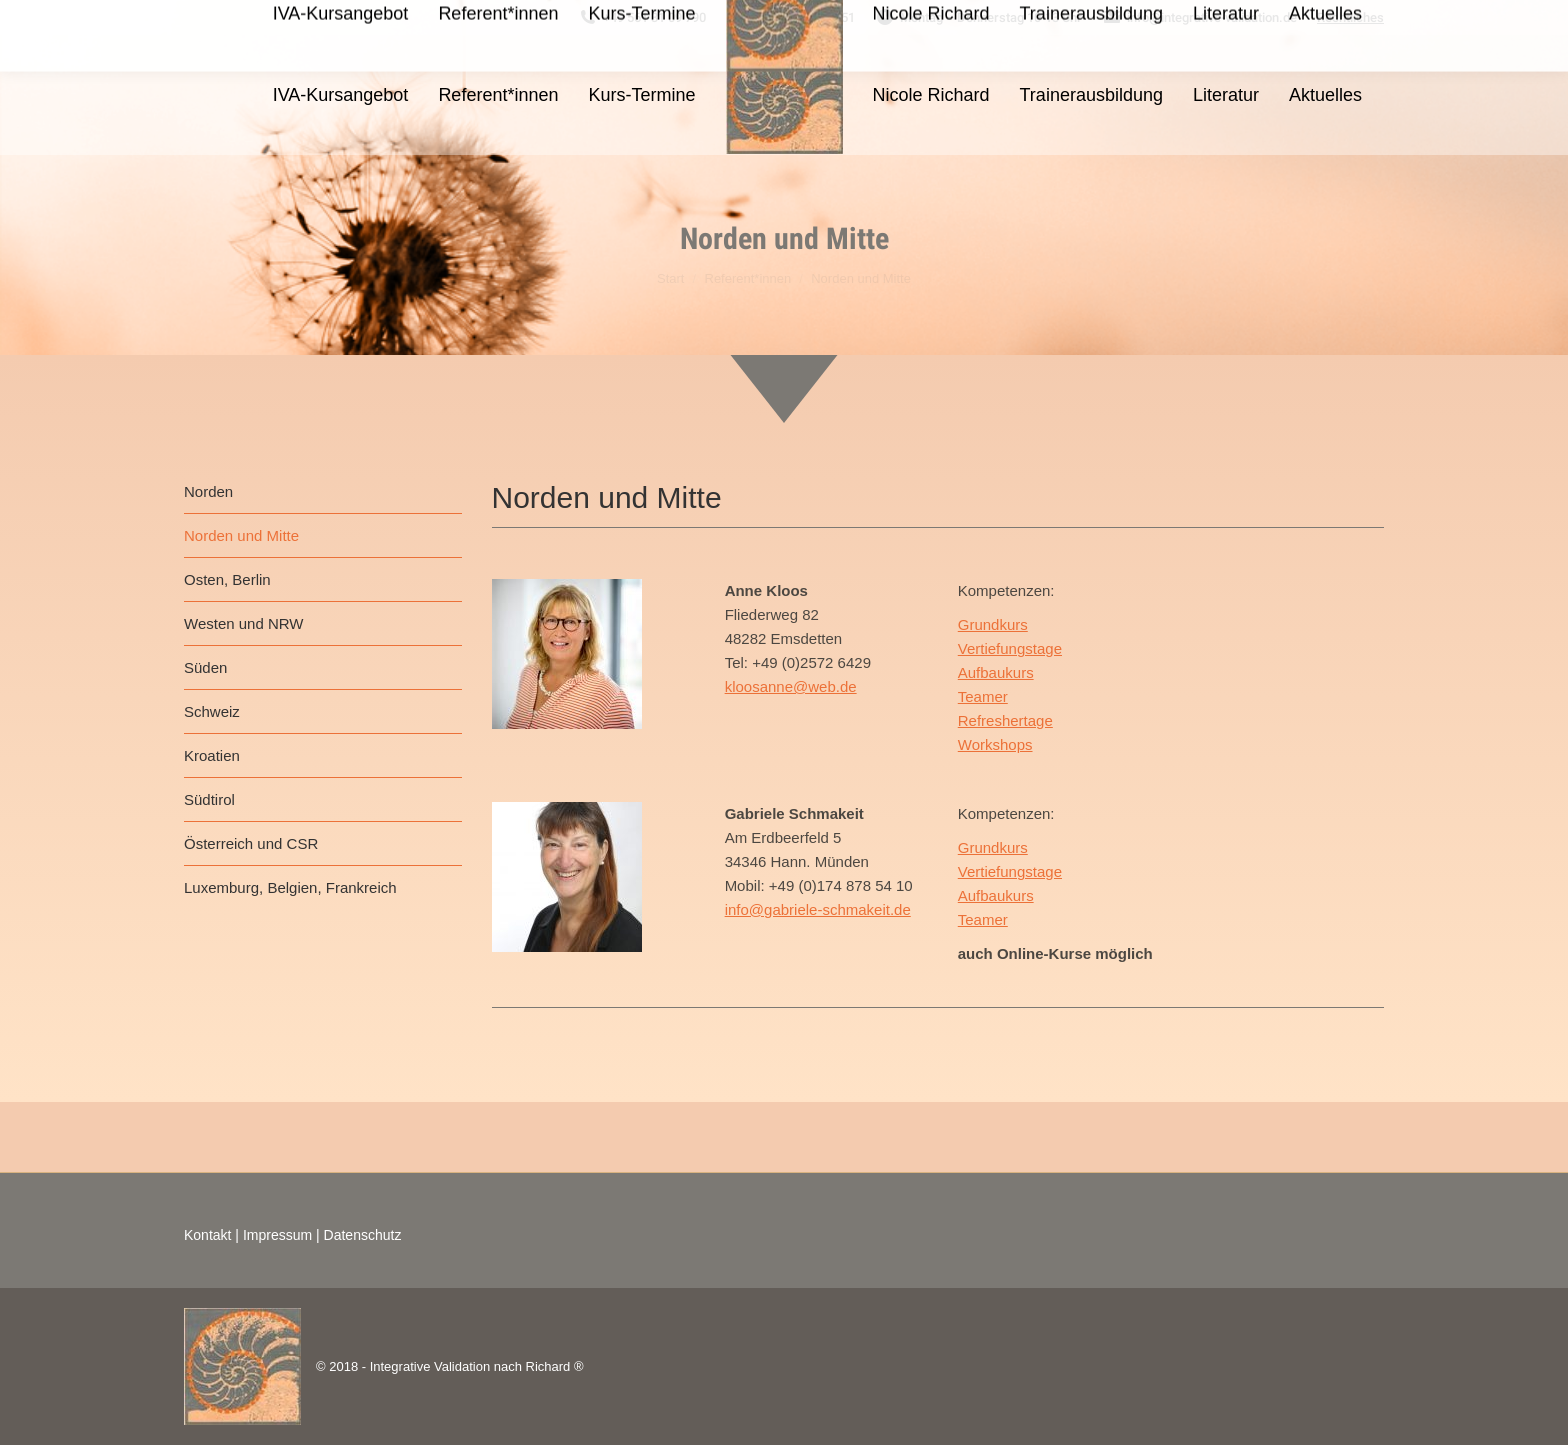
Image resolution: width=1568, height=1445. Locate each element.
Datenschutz (363, 1235)
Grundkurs (993, 624)
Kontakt (207, 1235)
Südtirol (209, 799)
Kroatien (212, 755)
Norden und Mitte (241, 535)
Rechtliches (1350, 17)
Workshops (995, 744)
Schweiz (212, 711)
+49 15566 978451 (790, 17)
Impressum (277, 1235)
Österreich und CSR (251, 843)
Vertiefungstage (1010, 648)
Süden (205, 667)
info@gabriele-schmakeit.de (818, 909)
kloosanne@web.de (791, 686)
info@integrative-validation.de (1199, 17)
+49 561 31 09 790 (642, 17)
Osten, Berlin (227, 579)
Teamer (983, 696)
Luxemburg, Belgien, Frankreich (290, 887)
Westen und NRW (244, 623)
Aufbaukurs (996, 672)
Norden (208, 491)
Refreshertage (1005, 720)
